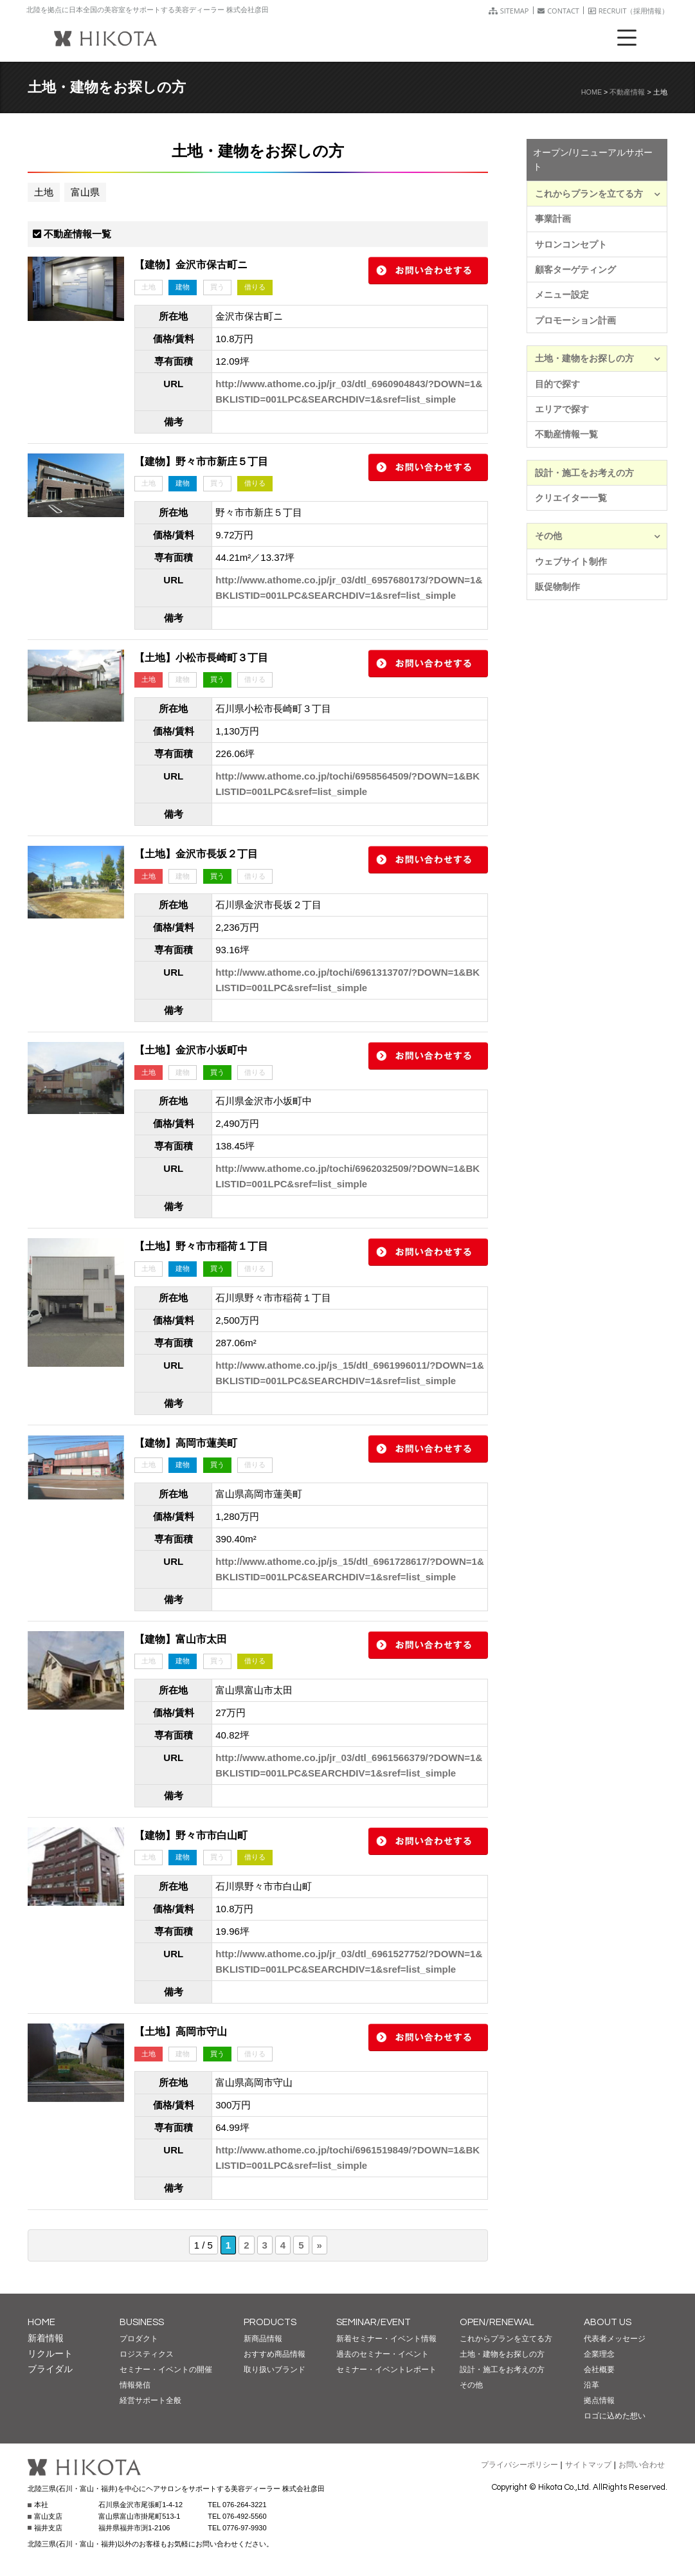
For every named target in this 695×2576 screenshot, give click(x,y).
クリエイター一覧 (571, 498)
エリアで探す (562, 409)
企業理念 (599, 2354)
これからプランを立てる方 (597, 193)
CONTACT (558, 10)
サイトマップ (588, 2464)
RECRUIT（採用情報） (628, 10)
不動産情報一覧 (566, 434)
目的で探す (557, 384)
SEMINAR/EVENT (373, 2322)
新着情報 (46, 2338)
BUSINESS (142, 2322)
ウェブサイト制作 (571, 561)
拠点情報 (599, 2400)
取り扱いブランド (274, 2369)
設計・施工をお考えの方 (584, 473)
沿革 (591, 2384)
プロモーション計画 (575, 320)
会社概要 (599, 2369)
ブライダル (50, 2369)
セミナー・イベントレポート (386, 2369)
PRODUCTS (270, 2322)
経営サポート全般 (150, 2400)
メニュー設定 (562, 294)
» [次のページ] (319, 2245)
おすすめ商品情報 (274, 2354)
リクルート (50, 2353)
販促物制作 (557, 586)
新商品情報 (263, 2338)
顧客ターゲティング (575, 269)
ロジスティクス (147, 2354)
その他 (597, 536)
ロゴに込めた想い (614, 2415)
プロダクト (139, 2338)
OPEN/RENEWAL (497, 2322)
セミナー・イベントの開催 (166, 2369)
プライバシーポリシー (519, 2464)
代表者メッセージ (614, 2338)
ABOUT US (607, 2322)
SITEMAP (509, 10)
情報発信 (135, 2384)
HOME (591, 92)
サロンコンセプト (571, 244)
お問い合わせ (641, 2464)
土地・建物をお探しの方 (597, 358)
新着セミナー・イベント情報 (386, 2338)
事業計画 (553, 219)
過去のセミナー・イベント (382, 2354)
